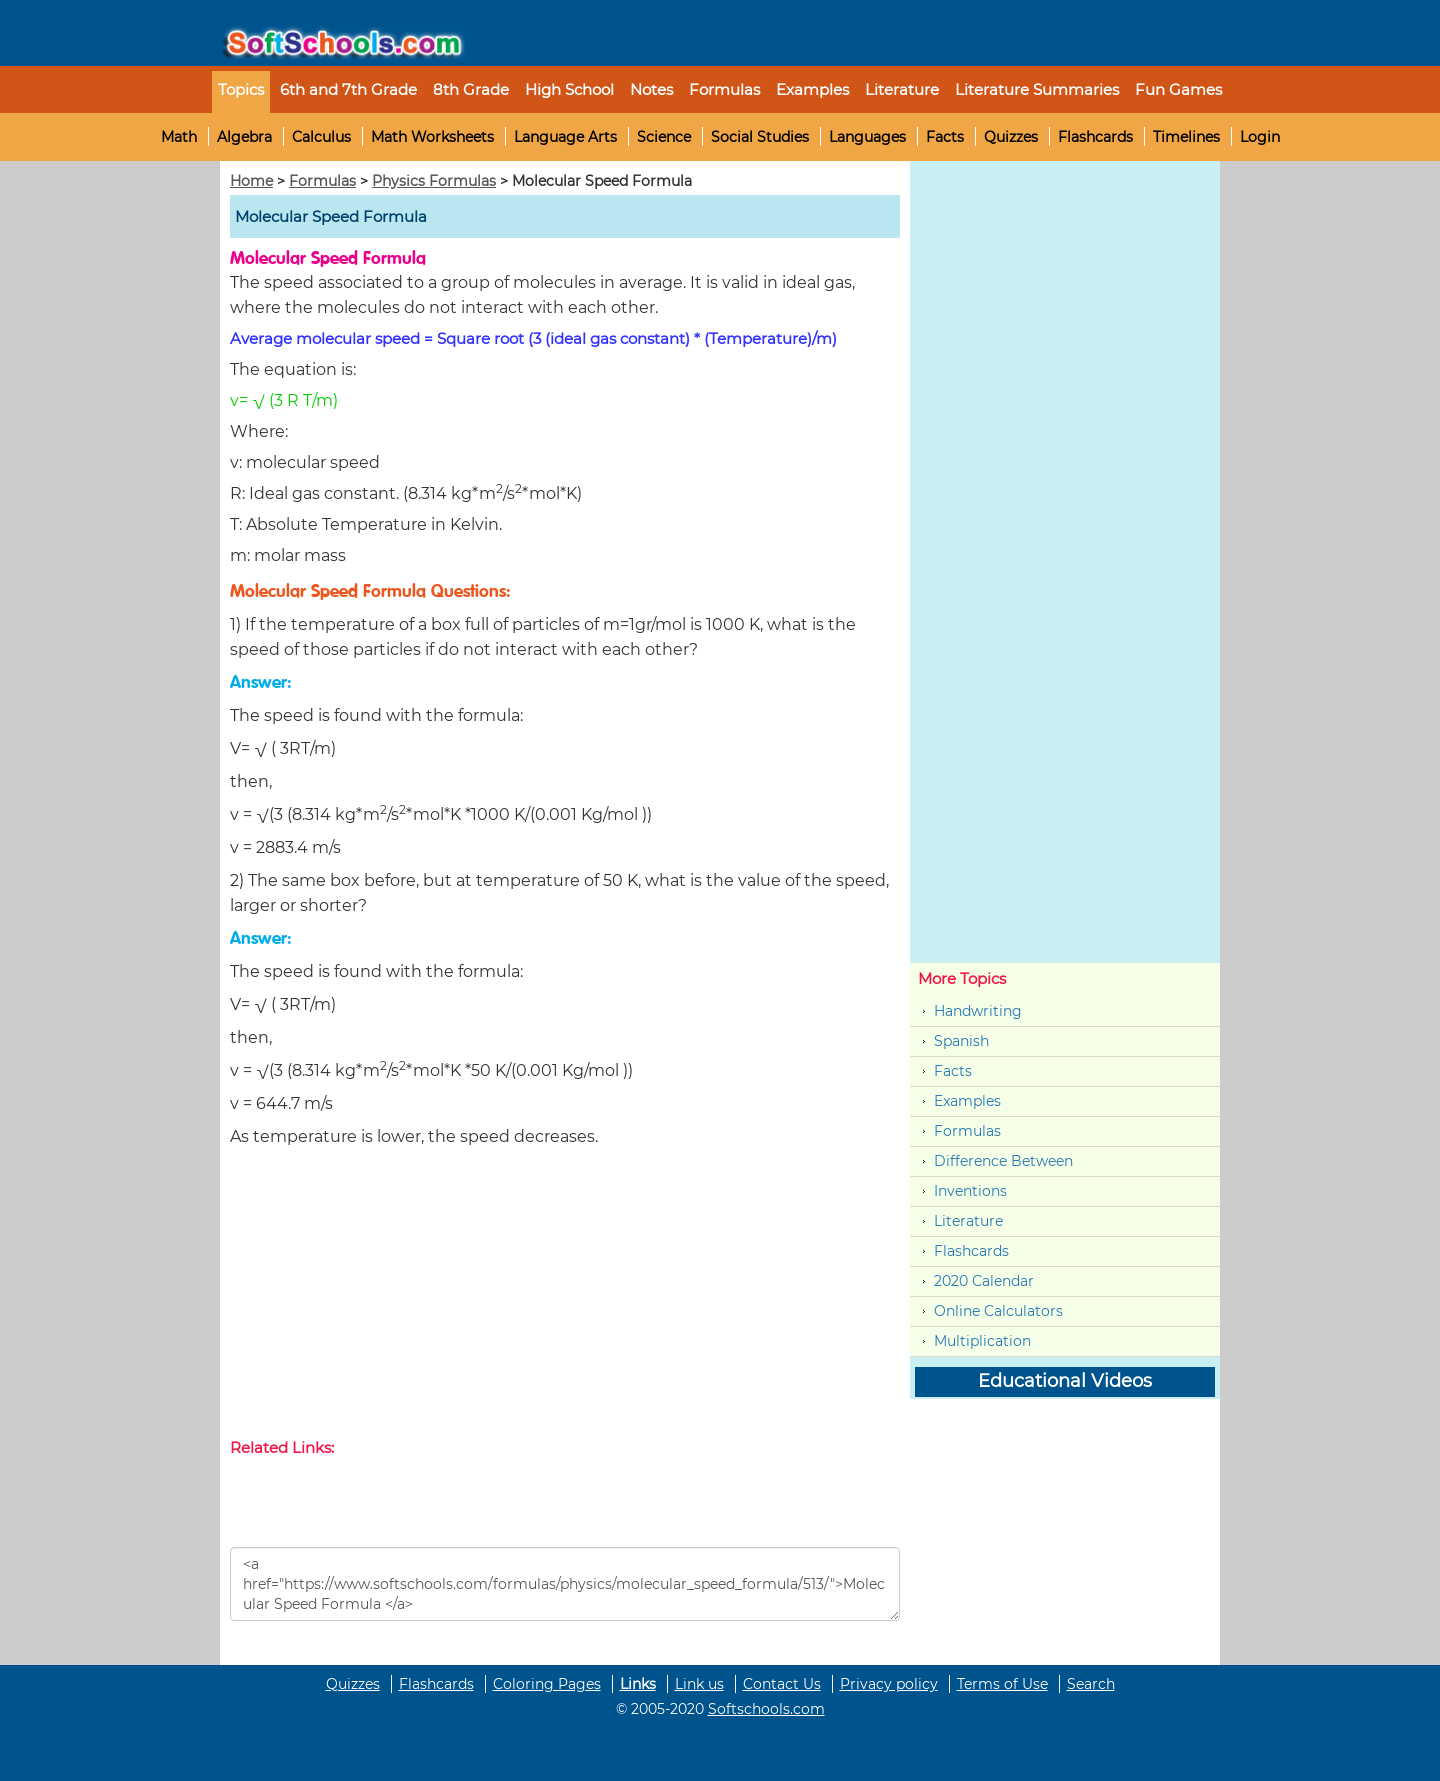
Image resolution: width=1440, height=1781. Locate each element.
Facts (945, 137)
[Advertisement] (565, 1297)
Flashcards (1095, 137)
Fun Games (1178, 89)
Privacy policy (889, 1684)
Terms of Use (1002, 1684)
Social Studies (760, 137)
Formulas (724, 89)
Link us (699, 1684)
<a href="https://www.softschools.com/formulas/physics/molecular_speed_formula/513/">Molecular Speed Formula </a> (565, 1584)
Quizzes (1011, 137)
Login (1260, 137)
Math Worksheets (432, 137)
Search (1091, 1684)
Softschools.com (766, 1709)
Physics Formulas (434, 181)
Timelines (1186, 137)
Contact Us (782, 1684)
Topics (241, 89)
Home (251, 181)
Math (179, 137)
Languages (867, 137)
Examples (812, 89)
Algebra (244, 137)
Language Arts (565, 137)
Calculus (321, 137)
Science (664, 137)
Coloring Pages (547, 1684)
